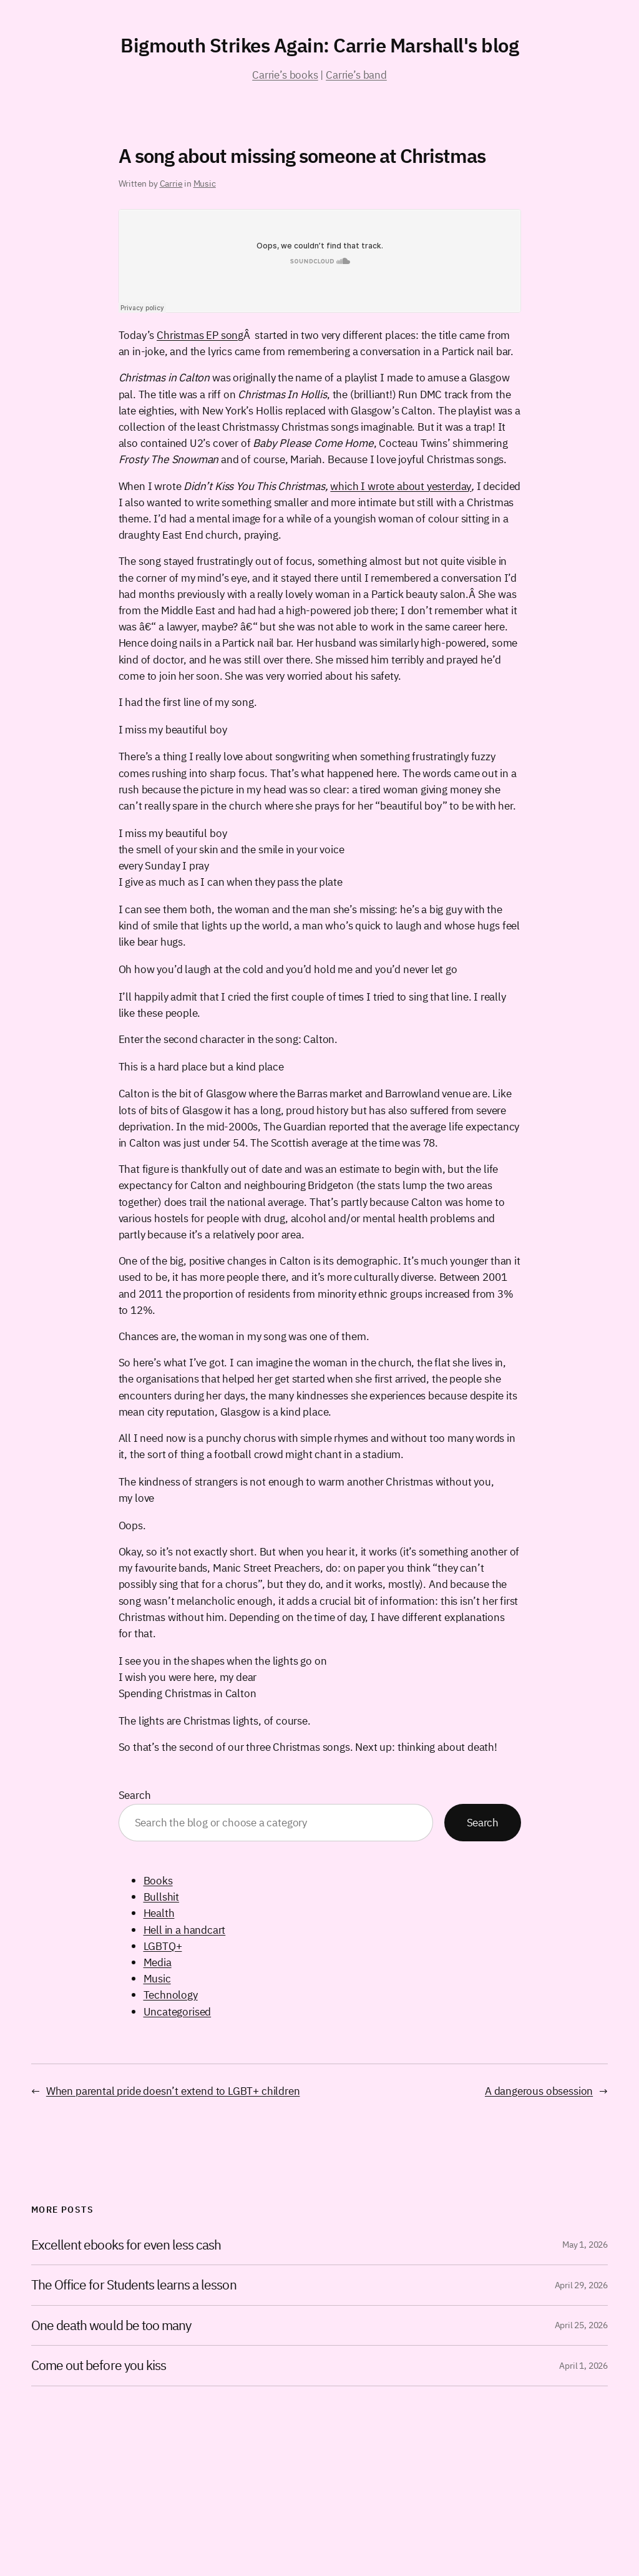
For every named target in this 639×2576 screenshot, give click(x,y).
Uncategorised (178, 2011)
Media (158, 1962)
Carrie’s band (356, 74)
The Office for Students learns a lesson (134, 2285)
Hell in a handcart (185, 1929)
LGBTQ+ (163, 1946)
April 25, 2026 (581, 2325)
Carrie (171, 183)
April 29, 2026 (581, 2285)
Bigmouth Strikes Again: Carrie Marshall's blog (319, 45)
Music (204, 183)
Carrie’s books (285, 74)
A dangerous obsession (539, 2091)
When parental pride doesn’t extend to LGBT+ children (173, 2091)
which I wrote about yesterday (400, 486)
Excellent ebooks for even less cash (126, 2245)
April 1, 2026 (583, 2365)
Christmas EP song (200, 335)
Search (135, 1795)
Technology (171, 1994)
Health (159, 1913)
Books (158, 1880)
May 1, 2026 (585, 2244)
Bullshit (162, 1896)
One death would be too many (111, 2325)
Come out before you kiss (98, 2365)
